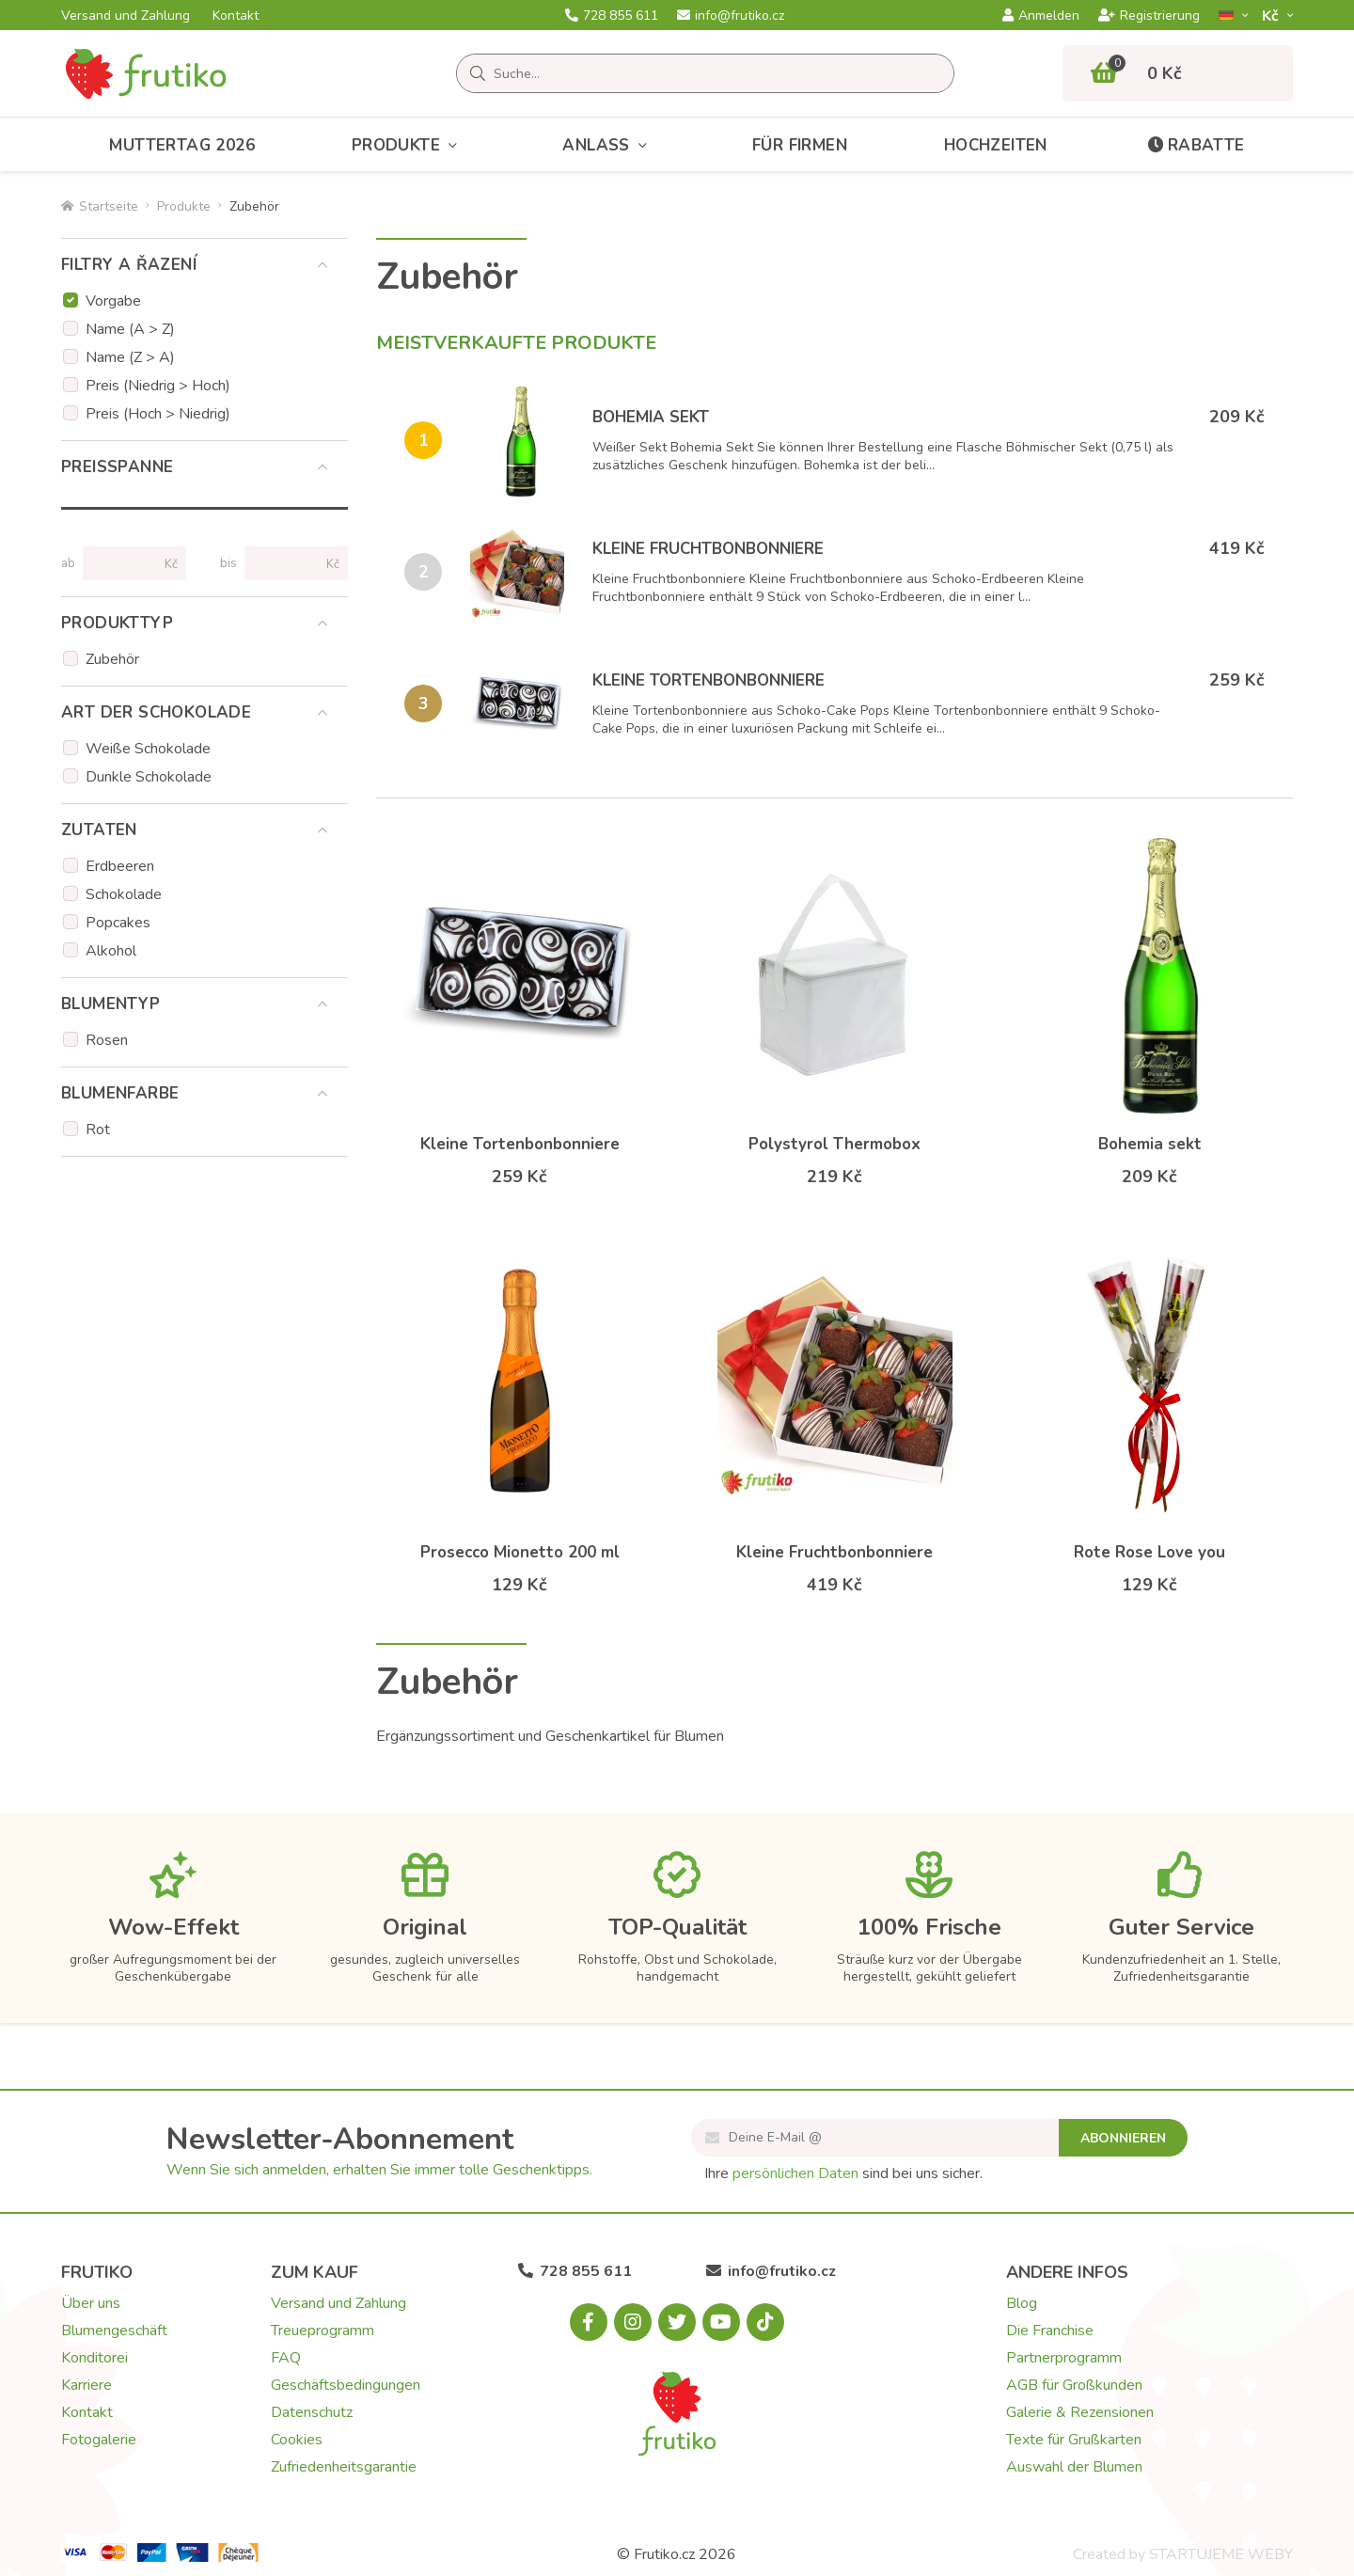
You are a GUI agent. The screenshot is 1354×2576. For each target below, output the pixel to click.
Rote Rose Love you (1149, 1552)
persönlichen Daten (795, 2173)
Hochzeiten (995, 145)
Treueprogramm (322, 2330)
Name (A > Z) (130, 329)
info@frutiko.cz (730, 16)
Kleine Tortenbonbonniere (708, 680)
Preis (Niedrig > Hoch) (158, 385)
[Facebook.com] (588, 2322)
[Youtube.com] (721, 2322)
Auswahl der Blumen (1074, 2467)
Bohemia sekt (650, 417)
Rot (98, 1129)
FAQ (286, 2357)
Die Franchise (1050, 2330)
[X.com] (677, 2322)
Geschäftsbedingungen (345, 2385)
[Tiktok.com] (765, 2322)
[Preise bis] (288, 563)
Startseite (99, 206)
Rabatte (1194, 145)
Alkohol (111, 950)
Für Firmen (799, 145)
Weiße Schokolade (148, 748)
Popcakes (118, 922)
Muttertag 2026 (182, 145)
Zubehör (112, 659)
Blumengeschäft (114, 2330)
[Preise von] (126, 563)
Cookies (297, 2439)
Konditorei (94, 2357)
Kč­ (1272, 15)
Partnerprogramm (1064, 2357)
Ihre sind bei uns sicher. (843, 2173)
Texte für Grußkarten (1073, 2439)
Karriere (86, 2385)
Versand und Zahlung (125, 16)
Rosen (107, 1040)
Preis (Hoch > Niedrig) (158, 413)
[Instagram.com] (633, 2322)
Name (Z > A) (130, 357)
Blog (1021, 2303)
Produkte (409, 145)
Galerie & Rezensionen (1080, 2412)
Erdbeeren (120, 866)
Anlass (608, 145)
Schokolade (124, 894)
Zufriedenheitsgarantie (344, 2467)
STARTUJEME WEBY (1221, 2554)
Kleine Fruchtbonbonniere (708, 549)
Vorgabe (113, 301)
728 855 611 (611, 16)
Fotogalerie (98, 2439)
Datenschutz (312, 2412)
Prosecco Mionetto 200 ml (520, 1552)
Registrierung (1149, 16)
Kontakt (236, 16)
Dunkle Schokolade (149, 776)
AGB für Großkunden (1074, 2385)
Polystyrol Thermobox (834, 1144)
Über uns (90, 2303)
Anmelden (1040, 16)
